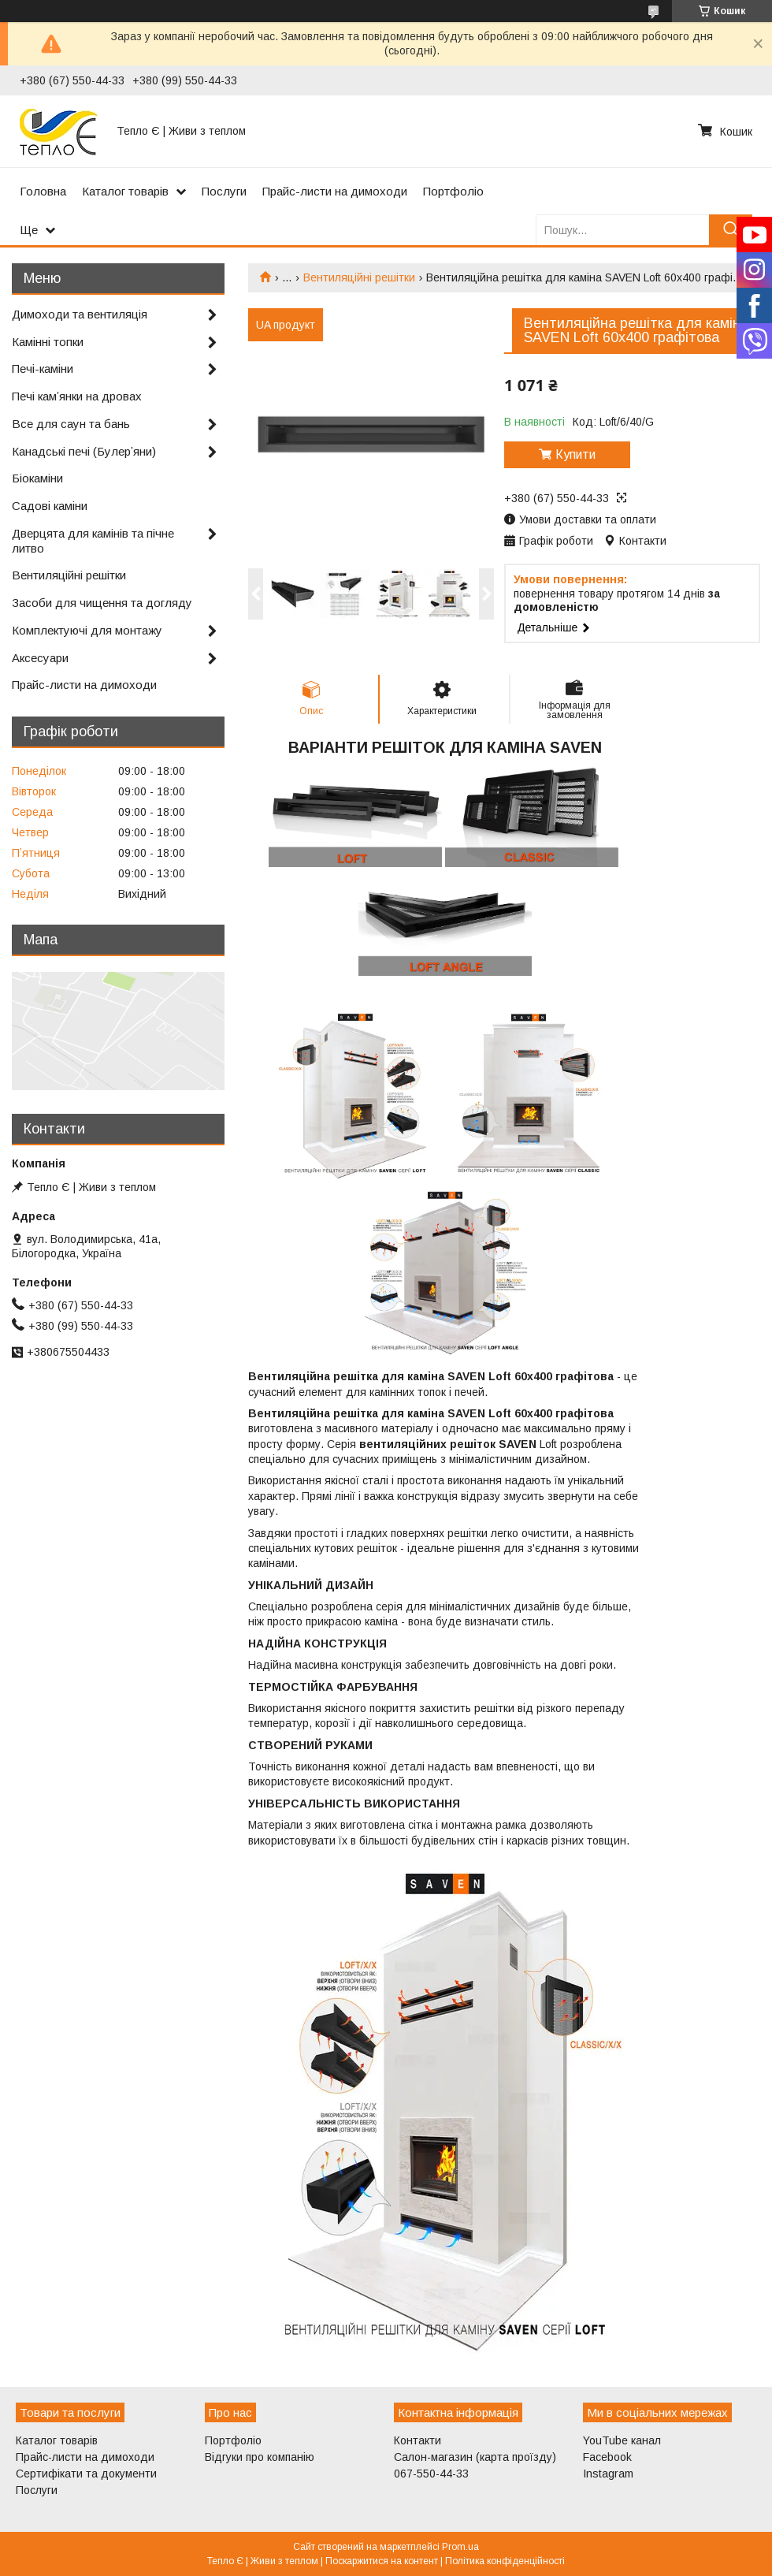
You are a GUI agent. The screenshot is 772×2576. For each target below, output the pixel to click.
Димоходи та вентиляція (79, 314)
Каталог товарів (125, 191)
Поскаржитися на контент (381, 2561)
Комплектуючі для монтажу (87, 630)
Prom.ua (460, 2546)
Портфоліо (453, 191)
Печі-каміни (42, 368)
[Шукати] (730, 229)
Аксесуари (40, 657)
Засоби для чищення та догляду (102, 602)
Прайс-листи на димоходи (334, 191)
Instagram (608, 2473)
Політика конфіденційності (505, 2561)
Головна (43, 191)
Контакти (417, 2440)
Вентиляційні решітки (359, 277)
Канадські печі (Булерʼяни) (84, 451)
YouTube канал (622, 2440)
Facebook (607, 2457)
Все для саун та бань (71, 423)
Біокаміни (37, 478)
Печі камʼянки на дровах (77, 396)
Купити (575, 454)
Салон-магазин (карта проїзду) (475, 2457)
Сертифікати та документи (86, 2473)
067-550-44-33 (431, 2473)
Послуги (224, 191)
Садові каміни (49, 505)
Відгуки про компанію (259, 2457)
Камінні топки (48, 341)
